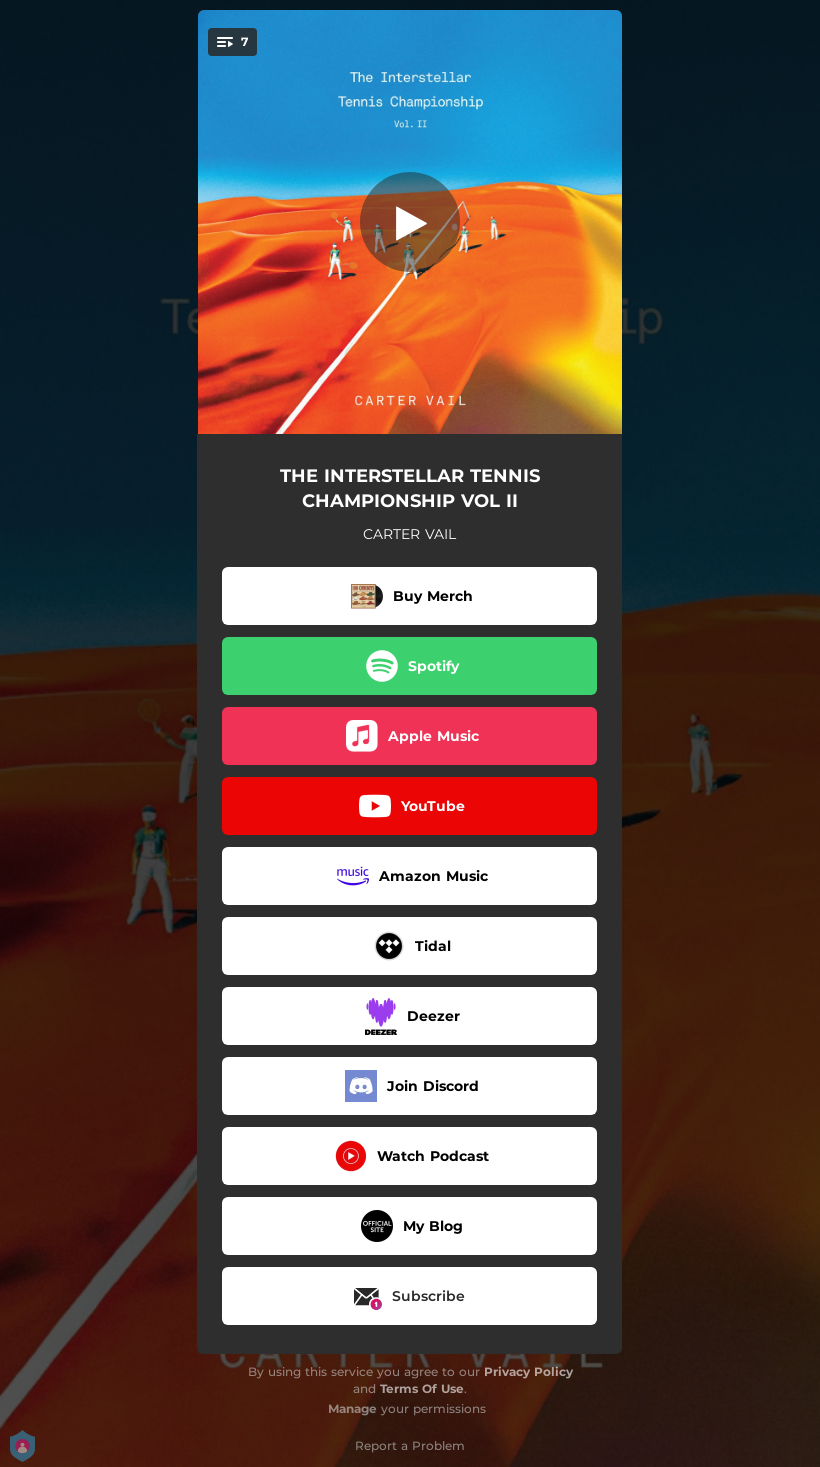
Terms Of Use (422, 1388)
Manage (352, 1408)
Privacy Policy (528, 1371)
